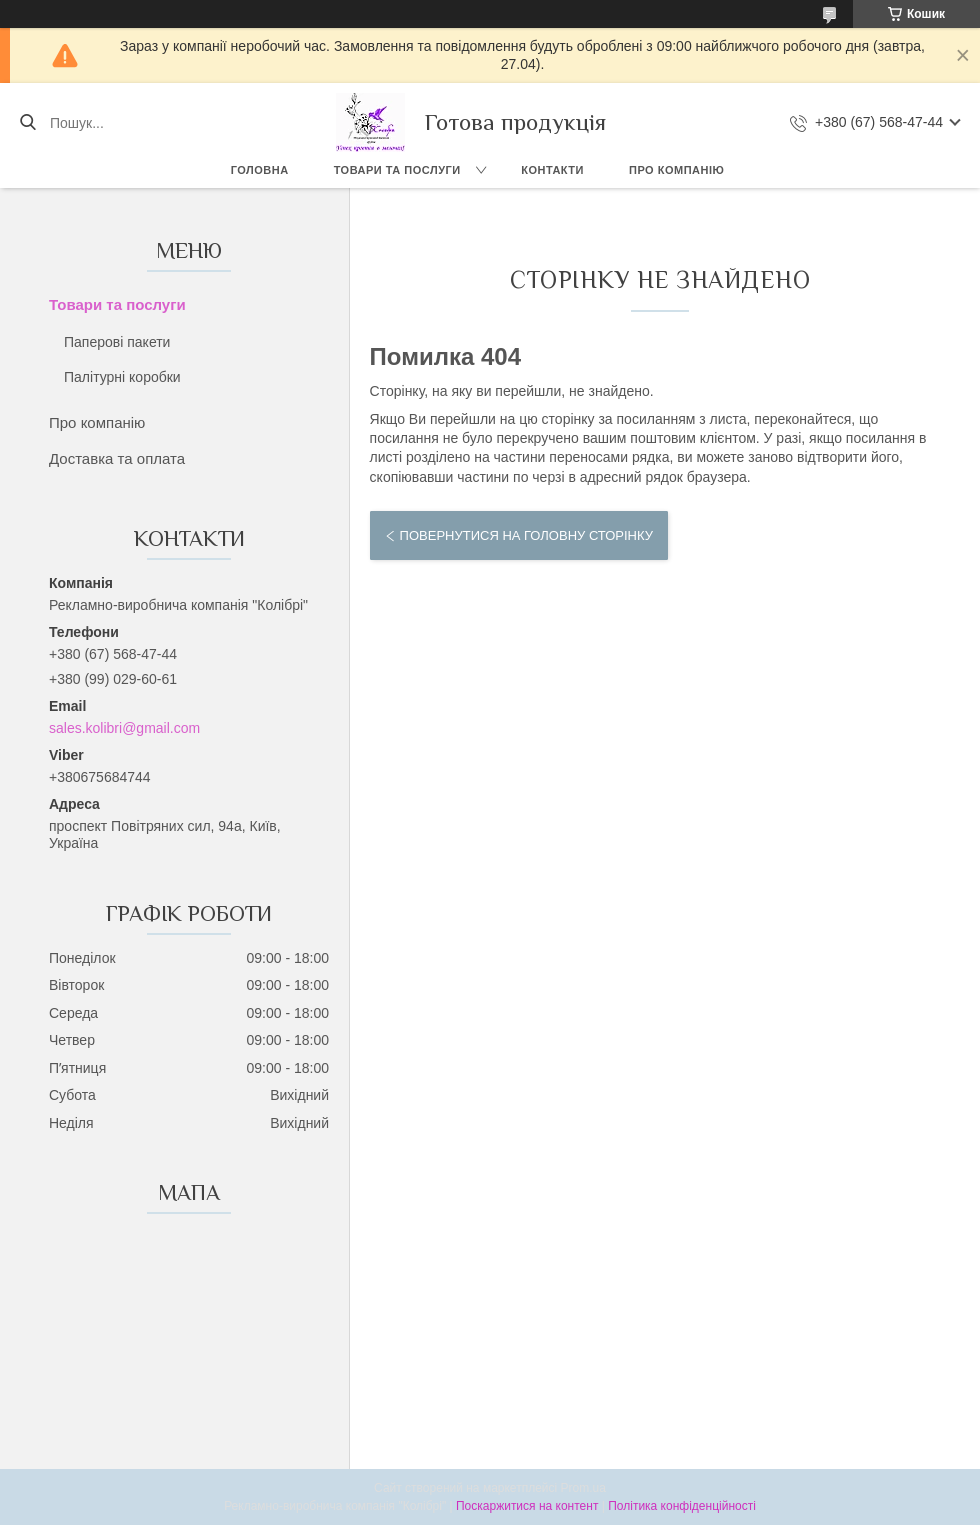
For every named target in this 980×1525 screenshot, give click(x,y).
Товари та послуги (397, 170)
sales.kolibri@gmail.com (124, 728)
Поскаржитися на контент (527, 1506)
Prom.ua (583, 1488)
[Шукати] (27, 123)
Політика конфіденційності (682, 1506)
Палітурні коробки (122, 377)
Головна (260, 170)
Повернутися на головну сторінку (526, 535)
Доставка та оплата (117, 458)
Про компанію (676, 170)
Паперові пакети (117, 342)
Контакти (552, 170)
